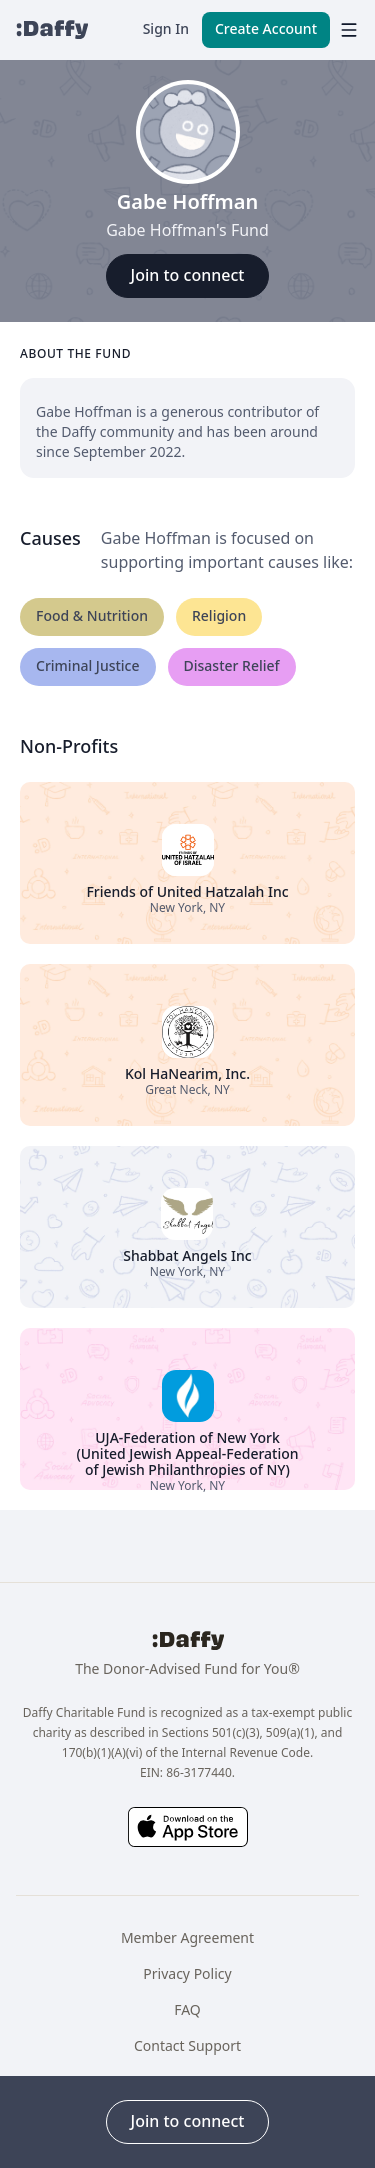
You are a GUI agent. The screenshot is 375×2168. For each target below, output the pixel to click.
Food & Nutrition (92, 615)
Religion (219, 615)
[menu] (344, 30)
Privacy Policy (187, 1973)
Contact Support (187, 2045)
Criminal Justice (88, 665)
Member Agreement (187, 1937)
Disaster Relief (232, 665)
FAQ (187, 2009)
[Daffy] (52, 30)
